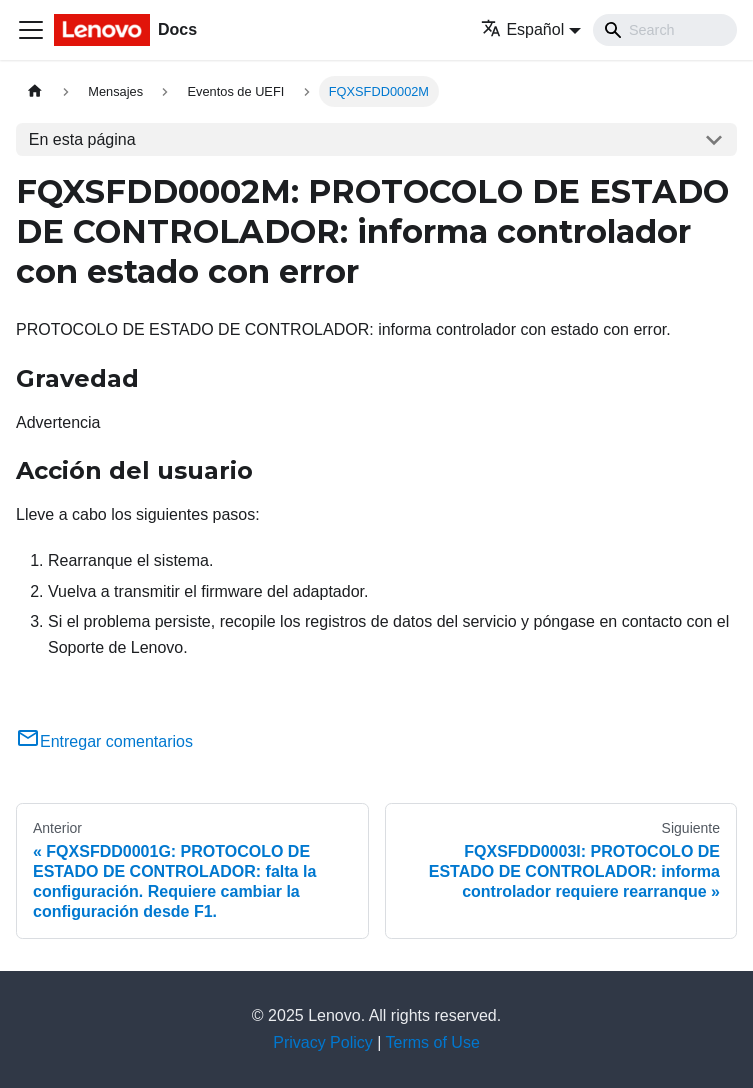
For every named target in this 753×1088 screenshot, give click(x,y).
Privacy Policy (323, 1042)
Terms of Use (433, 1042)
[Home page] (35, 91)
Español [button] (522, 29)
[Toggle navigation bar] (31, 30)
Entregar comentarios (104, 741)
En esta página (82, 139)
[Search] (665, 30)
